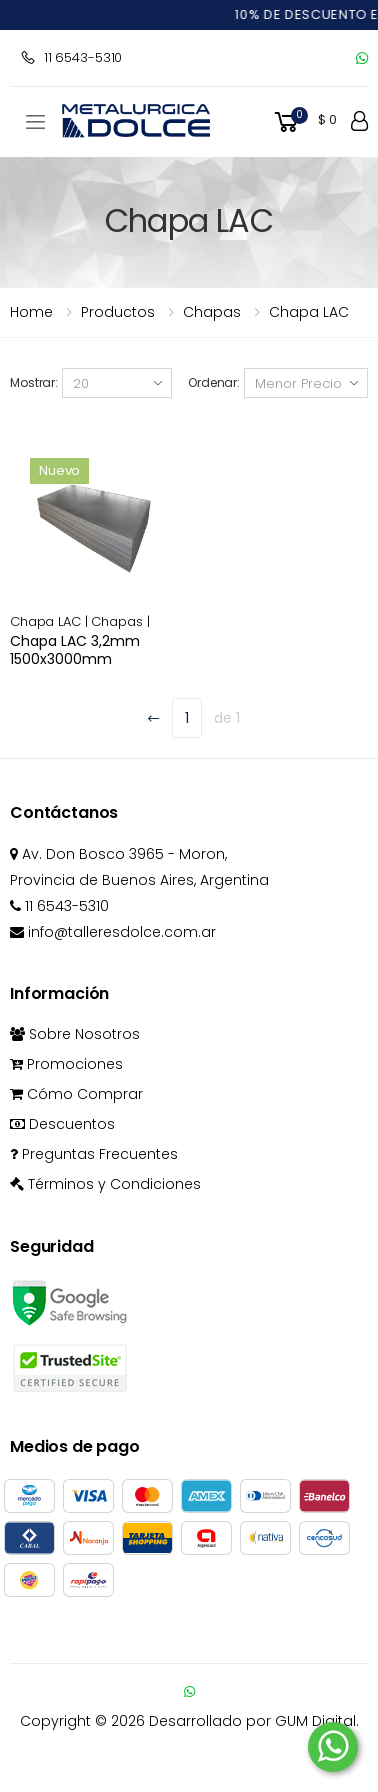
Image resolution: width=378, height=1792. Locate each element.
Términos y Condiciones (105, 1184)
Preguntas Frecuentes (94, 1154)
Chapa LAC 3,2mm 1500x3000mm (75, 650)
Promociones (66, 1064)
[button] (304, 122)
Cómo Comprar (76, 1094)
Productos (118, 312)
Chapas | (120, 621)
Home (31, 312)
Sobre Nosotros (75, 1034)
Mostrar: (34, 382)
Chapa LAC (309, 312)
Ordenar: (214, 382)
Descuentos (62, 1124)
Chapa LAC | (50, 621)
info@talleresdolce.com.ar (113, 932)
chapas (212, 312)
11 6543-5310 (71, 57)
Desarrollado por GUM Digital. (254, 1721)
